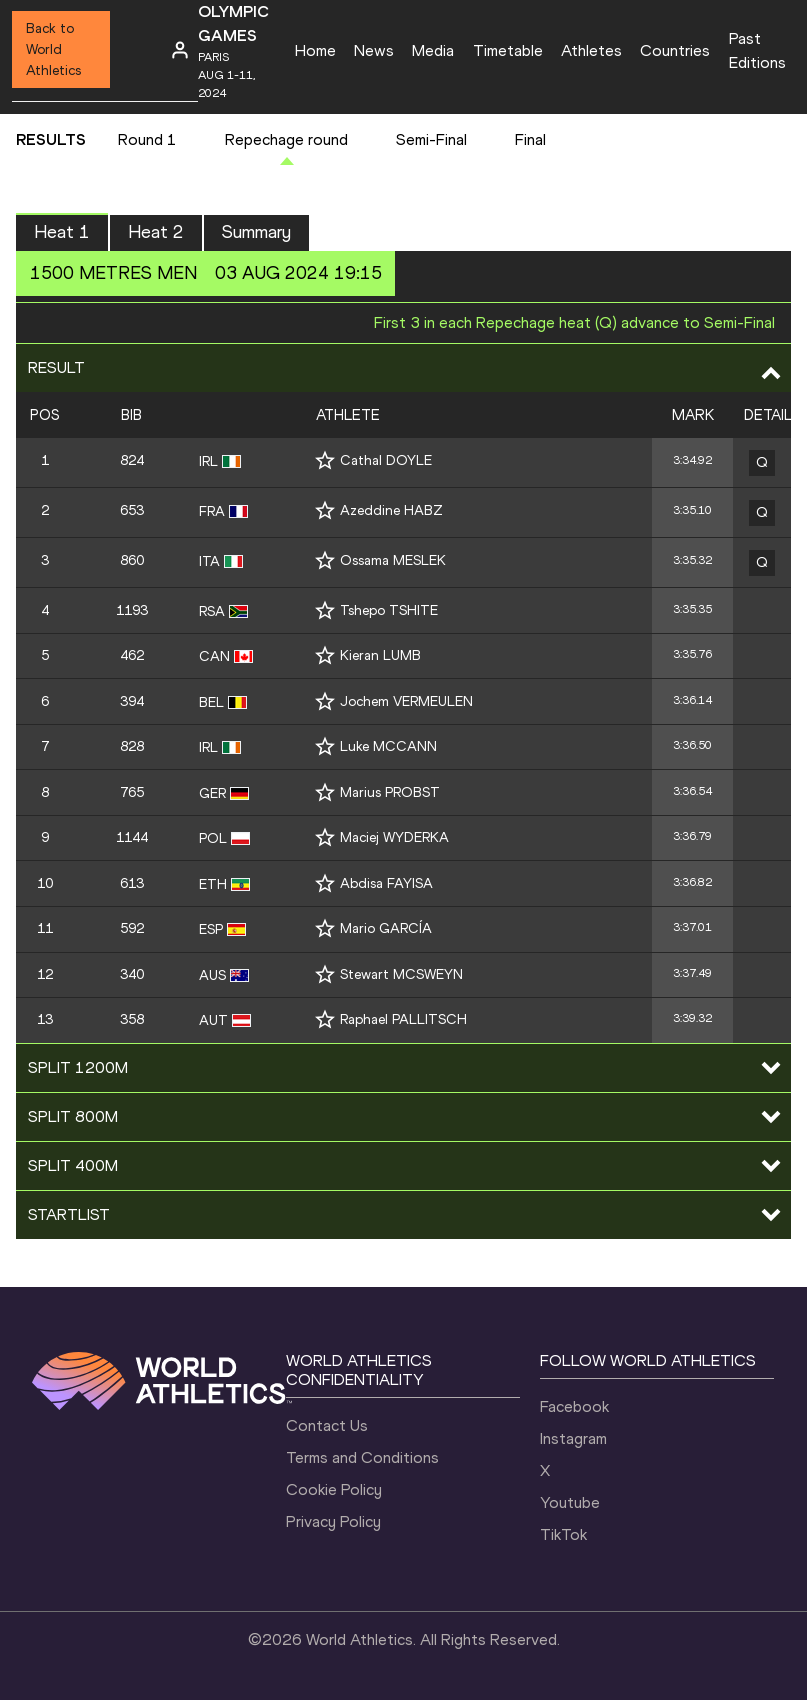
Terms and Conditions (362, 1457)
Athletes (591, 50)
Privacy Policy (333, 1521)
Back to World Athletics (53, 49)
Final (530, 139)
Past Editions (757, 50)
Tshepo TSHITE (389, 610)
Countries (675, 50)
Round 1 (147, 139)
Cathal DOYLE (386, 460)
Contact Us (327, 1425)
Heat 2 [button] (156, 232)
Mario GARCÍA (386, 928)
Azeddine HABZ (391, 510)
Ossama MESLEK (393, 560)
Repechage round (286, 139)
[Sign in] (180, 50)
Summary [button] (256, 232)
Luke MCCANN (388, 746)
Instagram (573, 1438)
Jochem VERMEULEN (406, 701)
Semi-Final (431, 139)
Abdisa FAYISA (386, 883)
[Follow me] (325, 460)
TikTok (563, 1534)
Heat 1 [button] (62, 232)
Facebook (574, 1406)
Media (433, 50)
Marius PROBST (390, 792)
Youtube (570, 1502)
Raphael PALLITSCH (403, 1019)
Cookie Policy (334, 1489)
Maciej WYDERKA (394, 837)
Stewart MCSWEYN (401, 974)
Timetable (508, 50)
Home (315, 50)
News (374, 50)
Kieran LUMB (380, 655)
